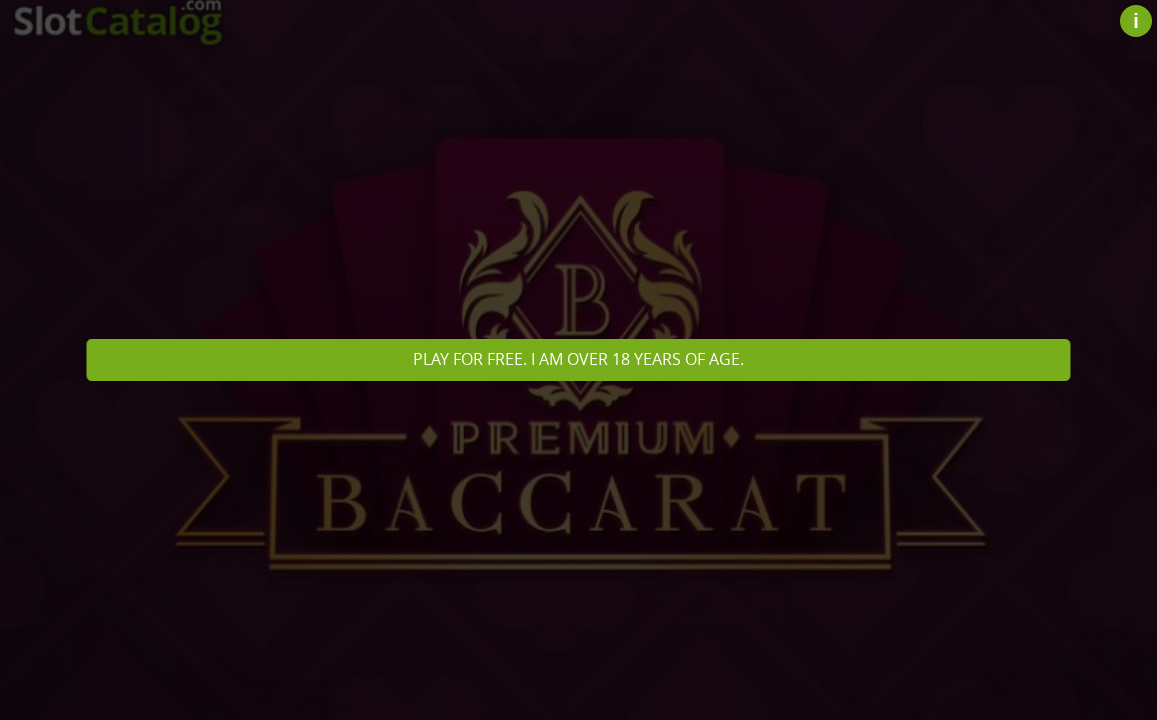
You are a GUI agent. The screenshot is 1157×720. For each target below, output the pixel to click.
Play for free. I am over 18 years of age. (578, 359)
